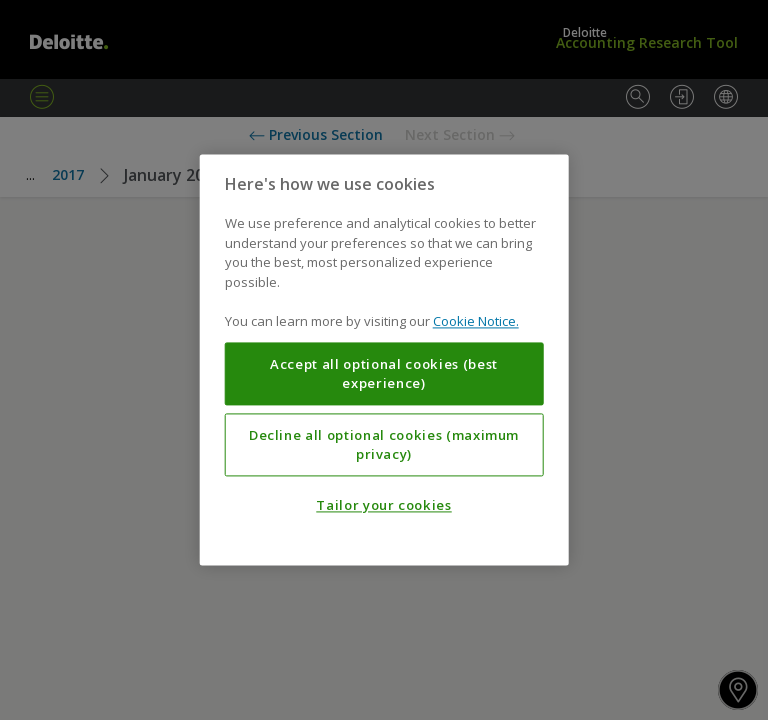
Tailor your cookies (383, 506)
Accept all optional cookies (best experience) (384, 374)
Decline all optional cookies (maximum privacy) (384, 445)
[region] (384, 359)
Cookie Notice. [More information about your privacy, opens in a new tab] (476, 322)
